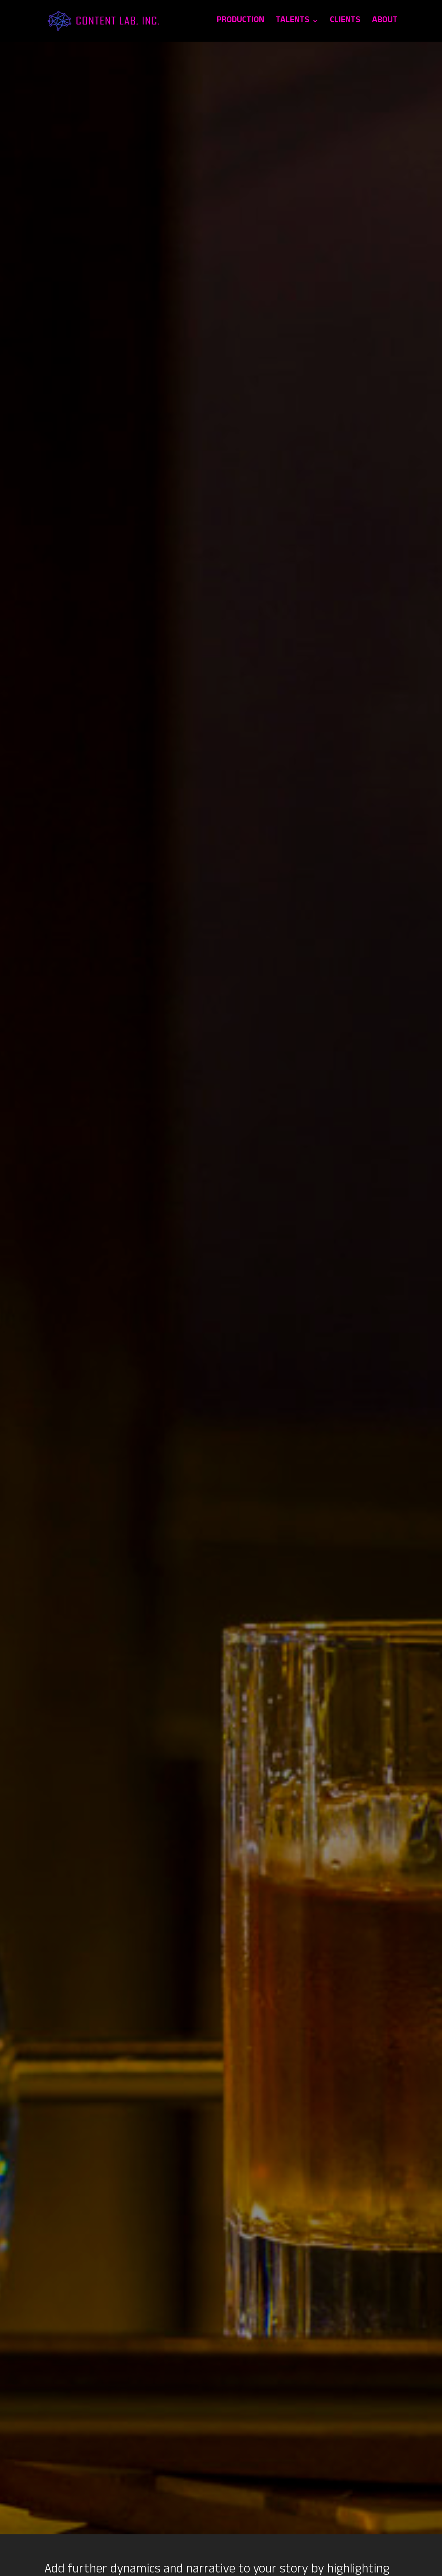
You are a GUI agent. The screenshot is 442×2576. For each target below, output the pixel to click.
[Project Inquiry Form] (221, 2375)
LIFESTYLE (391, 2163)
